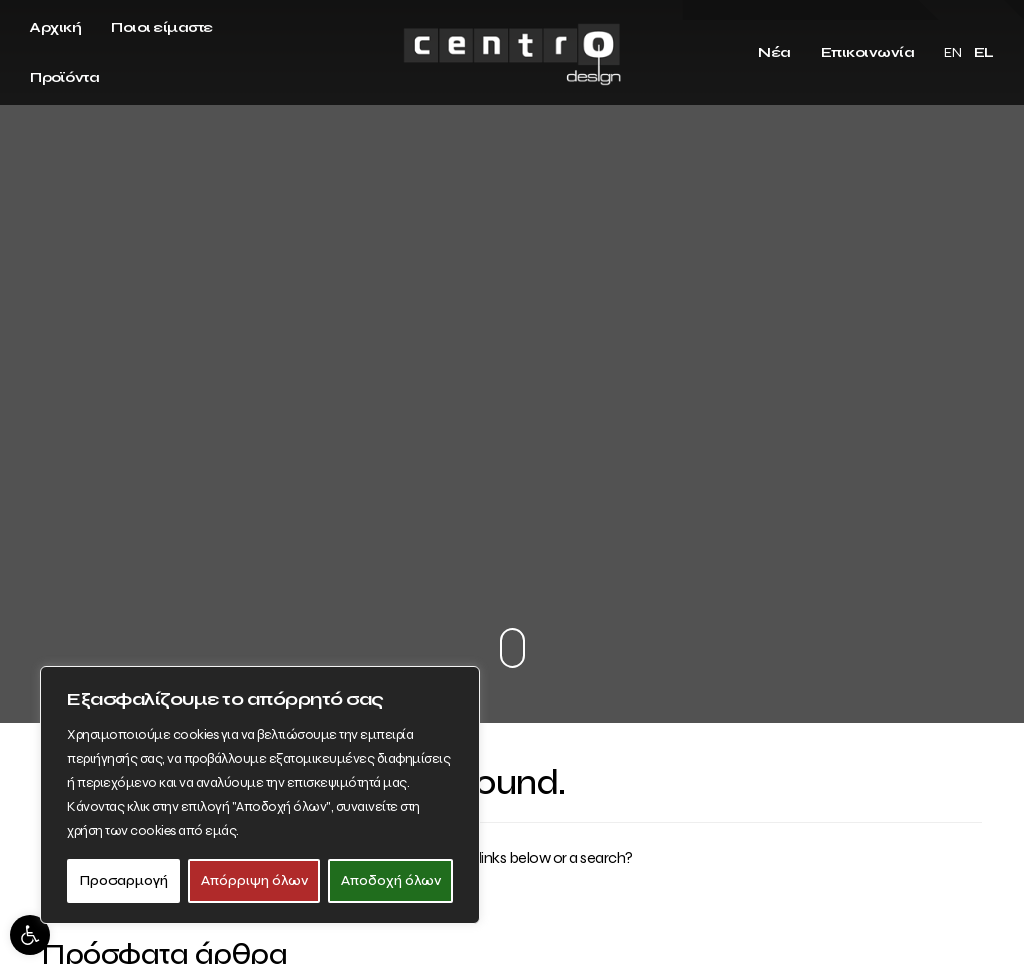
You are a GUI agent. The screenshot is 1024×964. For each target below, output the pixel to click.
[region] (260, 795)
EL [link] (984, 52)
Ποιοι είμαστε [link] (162, 27)
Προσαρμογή (124, 880)
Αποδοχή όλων (391, 880)
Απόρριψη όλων (254, 880)
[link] (30, 935)
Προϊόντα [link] (64, 77)
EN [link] (952, 52)
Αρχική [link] (55, 27)
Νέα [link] (774, 52)
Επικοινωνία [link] (868, 52)
